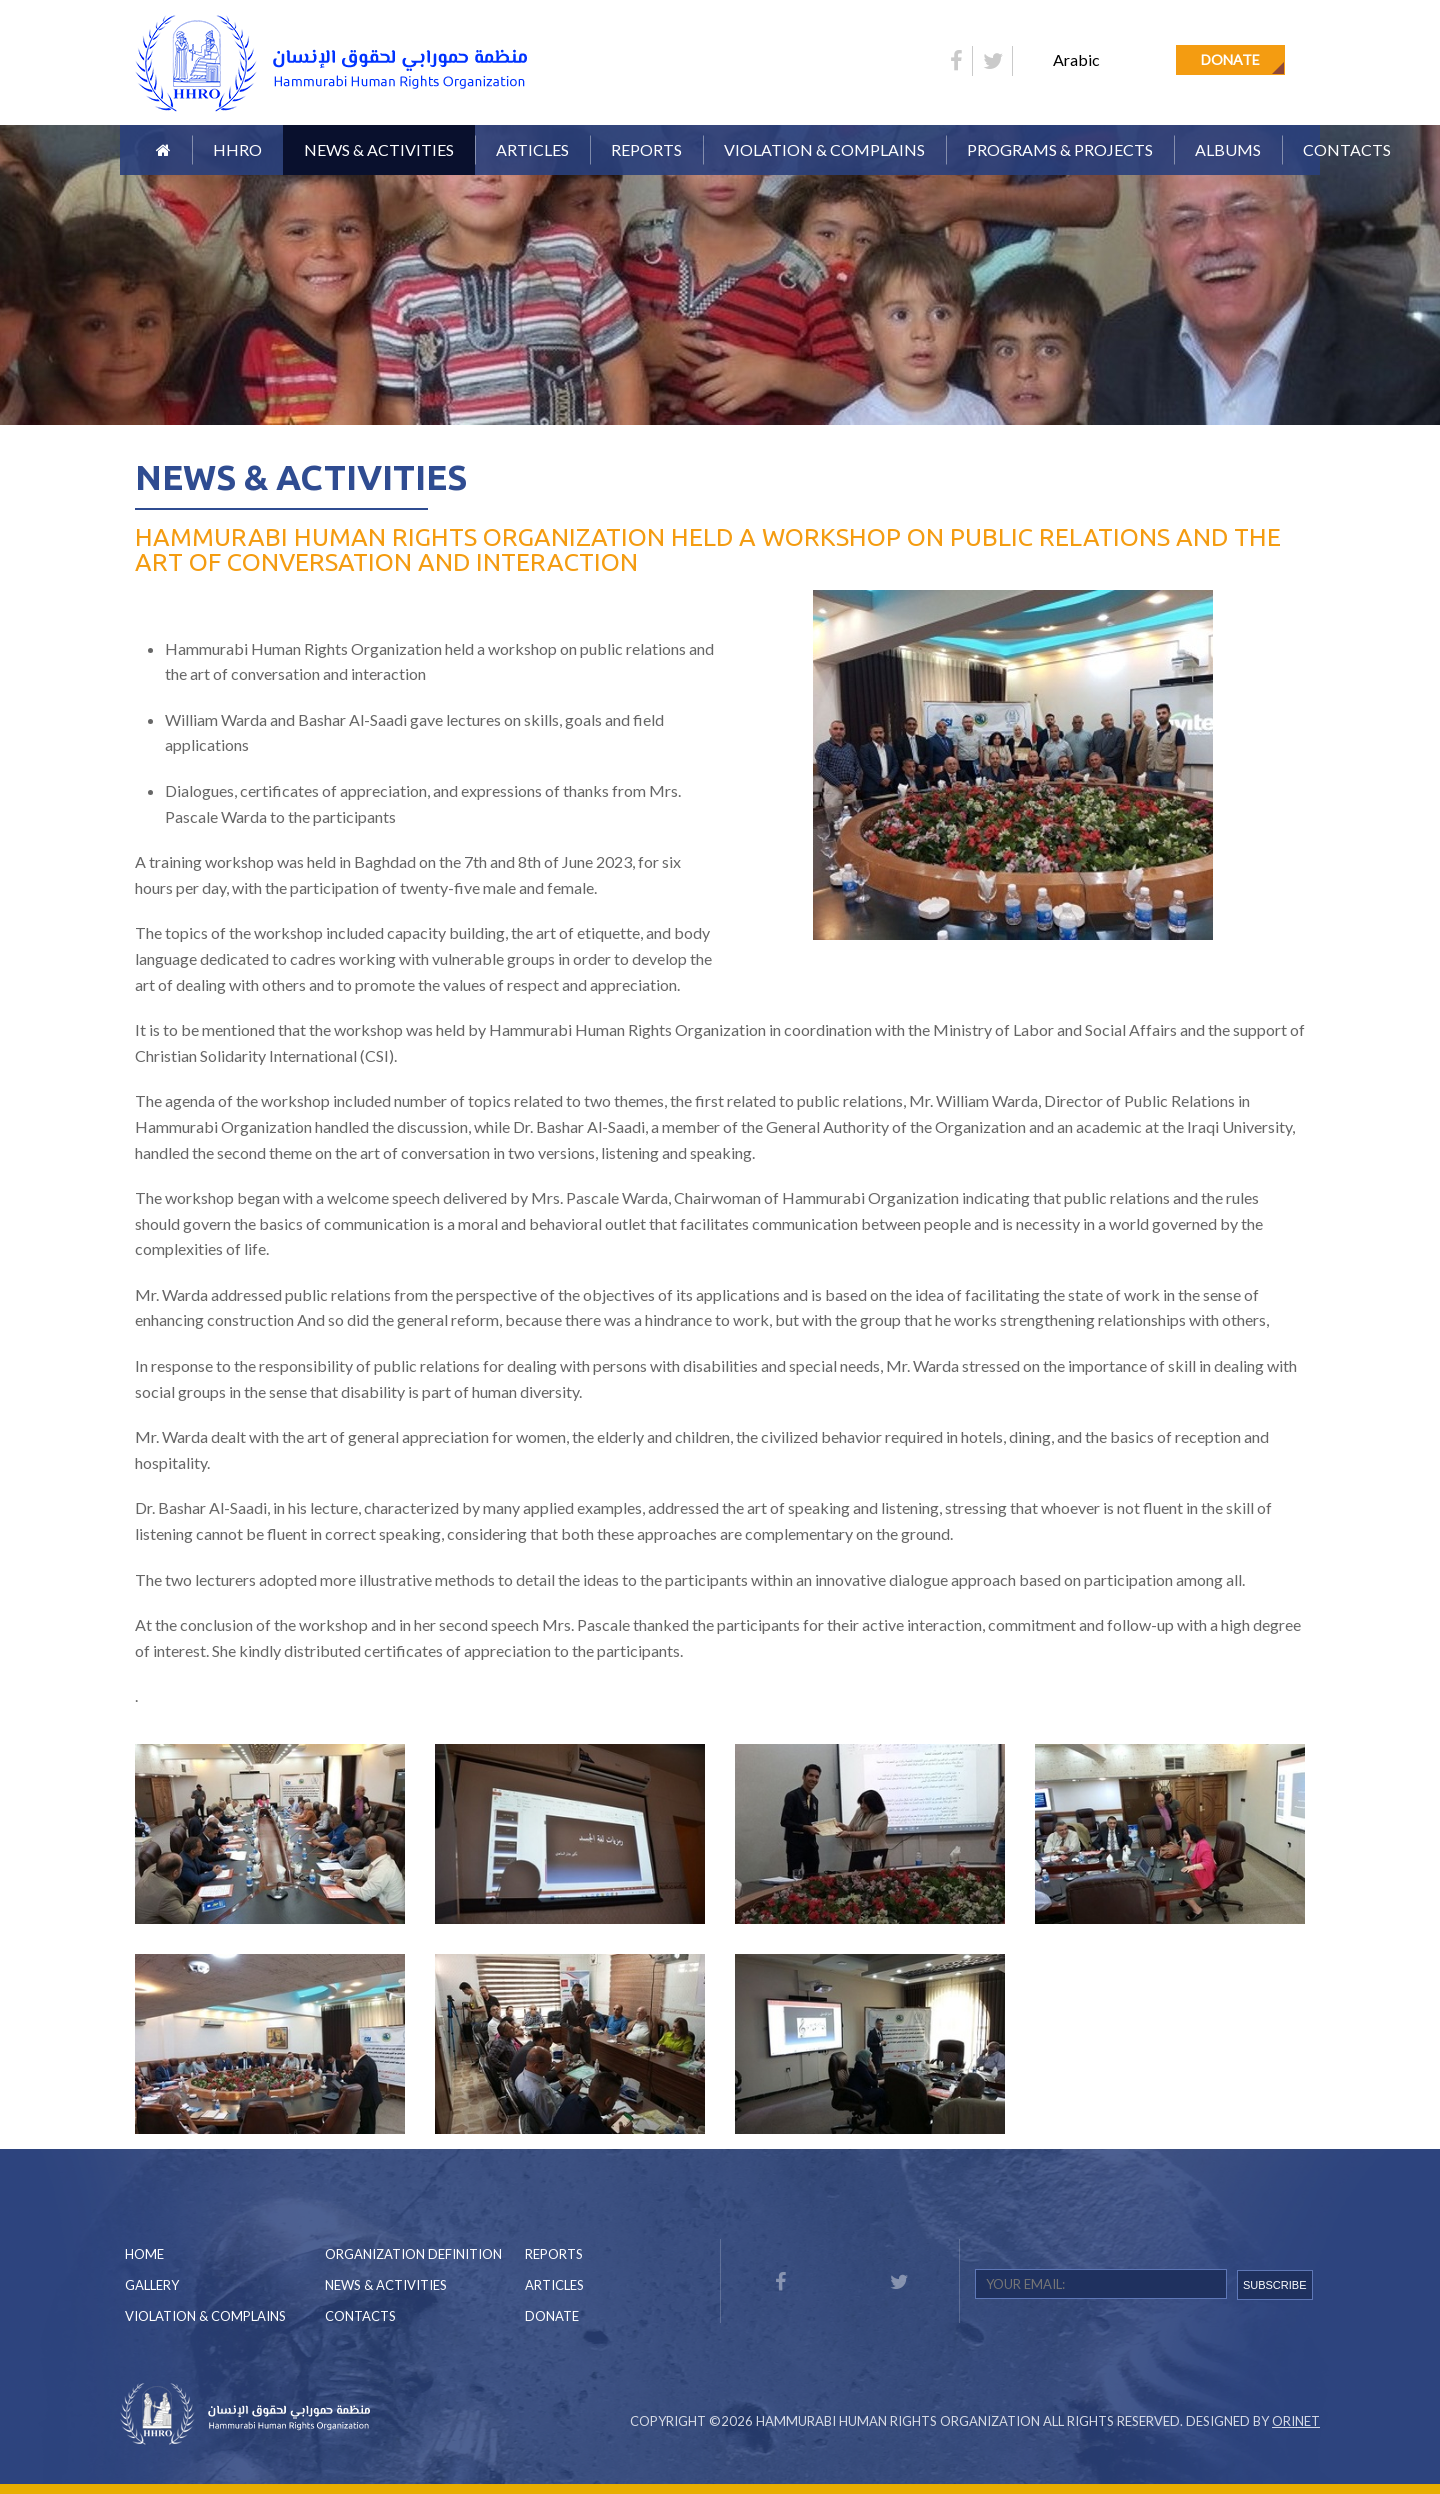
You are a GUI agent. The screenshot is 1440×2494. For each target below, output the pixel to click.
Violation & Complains (824, 149)
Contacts (1347, 149)
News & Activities (379, 149)
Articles (532, 149)
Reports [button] (646, 149)
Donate (1230, 59)
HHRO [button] (237, 149)
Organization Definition (413, 2254)
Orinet (1296, 2421)
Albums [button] (1228, 149)
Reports (554, 2254)
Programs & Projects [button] (1060, 149)
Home (144, 2254)
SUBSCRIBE (1275, 2285)
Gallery (152, 2285)
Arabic (1076, 59)
